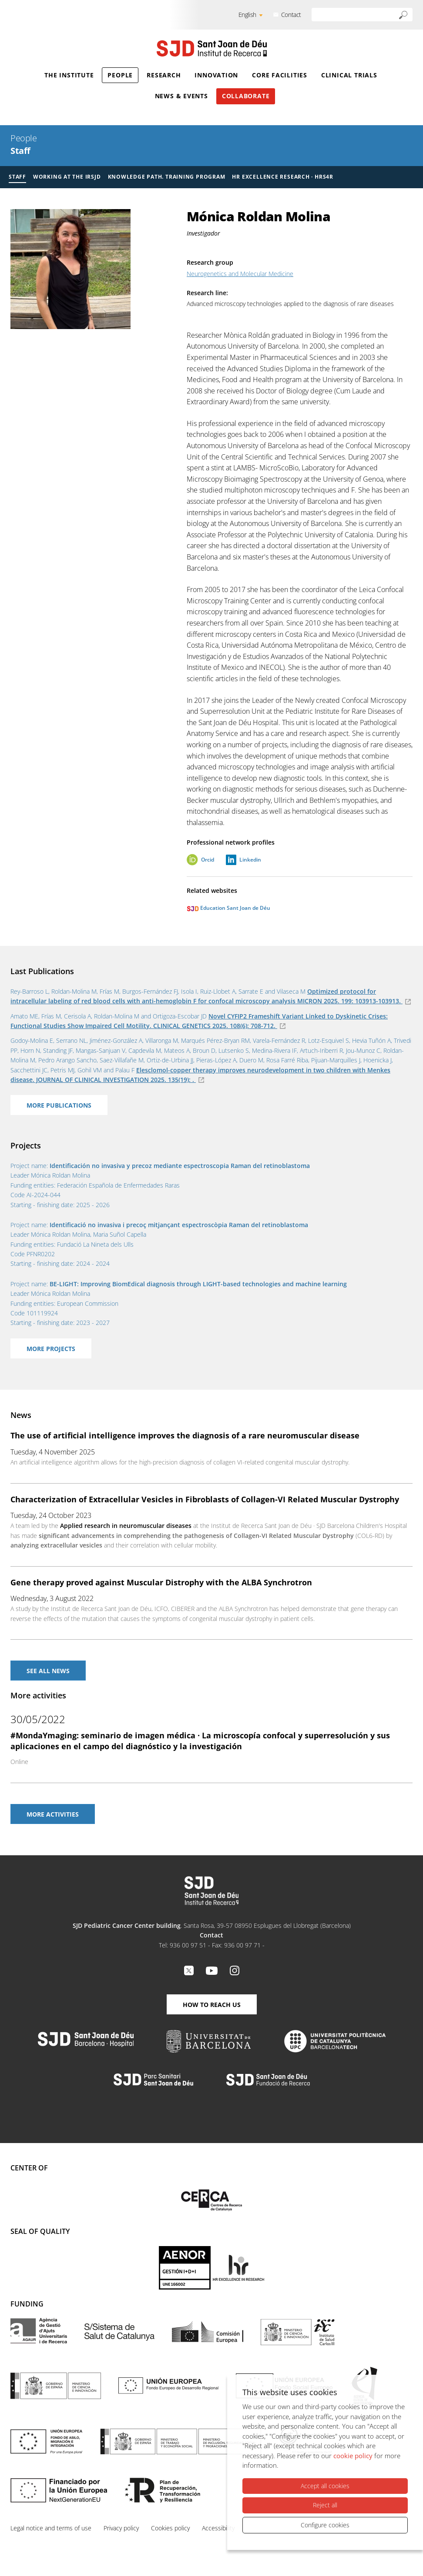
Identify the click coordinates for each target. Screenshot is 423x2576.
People (120, 75)
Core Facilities (279, 75)
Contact (291, 14)
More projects (51, 1349)
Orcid (207, 859)
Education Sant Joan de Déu (228, 908)
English (247, 14)
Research (164, 75)
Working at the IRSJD (67, 176)
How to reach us (212, 2004)
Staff (20, 150)
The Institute (69, 75)
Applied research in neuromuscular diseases (125, 1525)
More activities (53, 1814)
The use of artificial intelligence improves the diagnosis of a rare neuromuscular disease (184, 1435)
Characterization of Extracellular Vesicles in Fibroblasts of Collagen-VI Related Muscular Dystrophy (204, 1499)
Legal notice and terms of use (50, 2528)
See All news (48, 1671)
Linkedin (250, 859)
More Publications (59, 1105)
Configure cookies (325, 2525)
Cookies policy (170, 2528)
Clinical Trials (349, 75)
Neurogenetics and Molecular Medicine (240, 274)
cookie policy (353, 2455)
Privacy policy (121, 2528)
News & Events (181, 96)
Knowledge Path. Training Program (166, 176)
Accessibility (218, 2528)
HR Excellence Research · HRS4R (282, 176)
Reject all (325, 2505)
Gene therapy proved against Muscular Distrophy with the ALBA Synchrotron (161, 1582)
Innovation (216, 75)
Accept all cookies (325, 2486)
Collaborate (246, 96)
